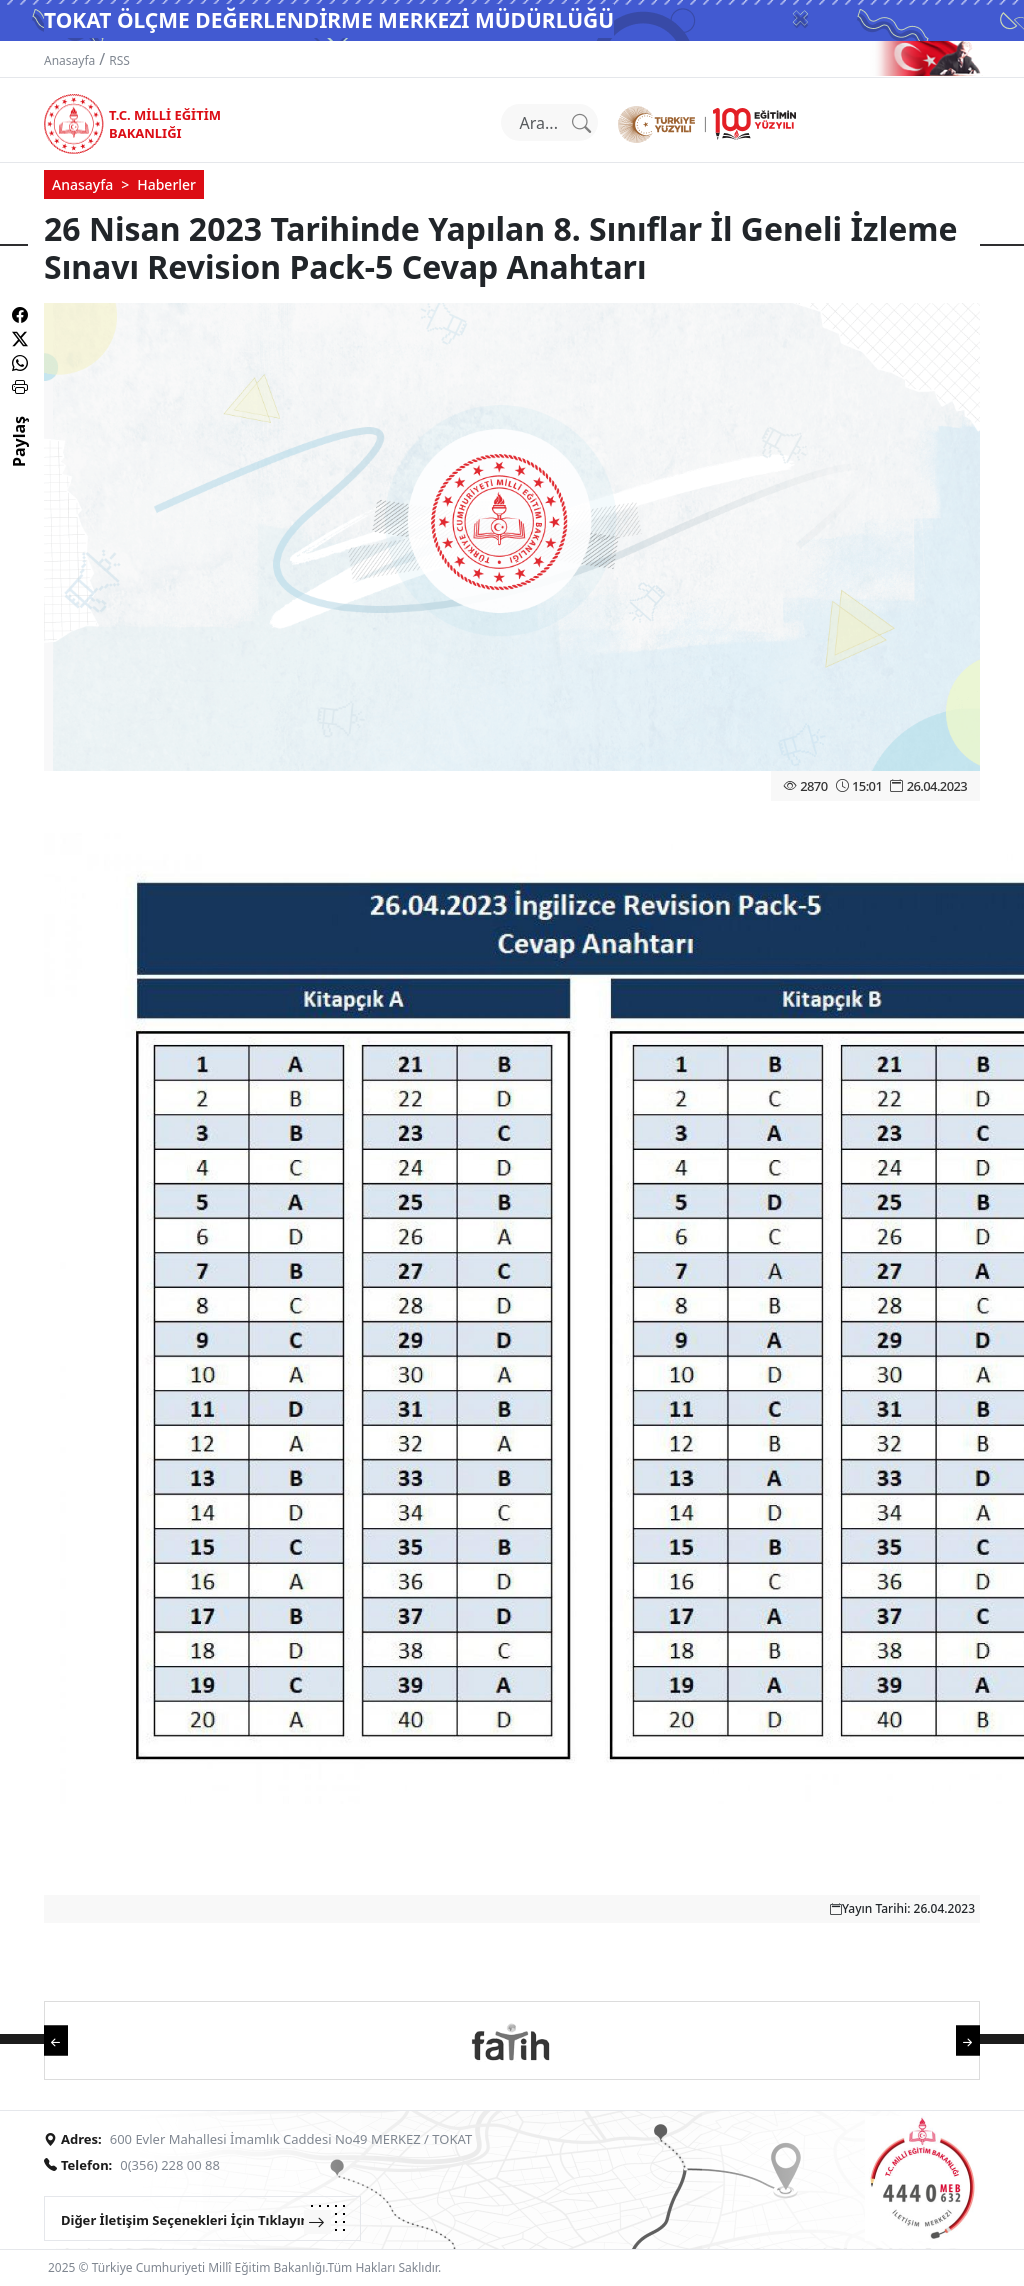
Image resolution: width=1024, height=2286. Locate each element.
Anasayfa (69, 60)
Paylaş (19, 459)
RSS (119, 60)
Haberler (166, 184)
